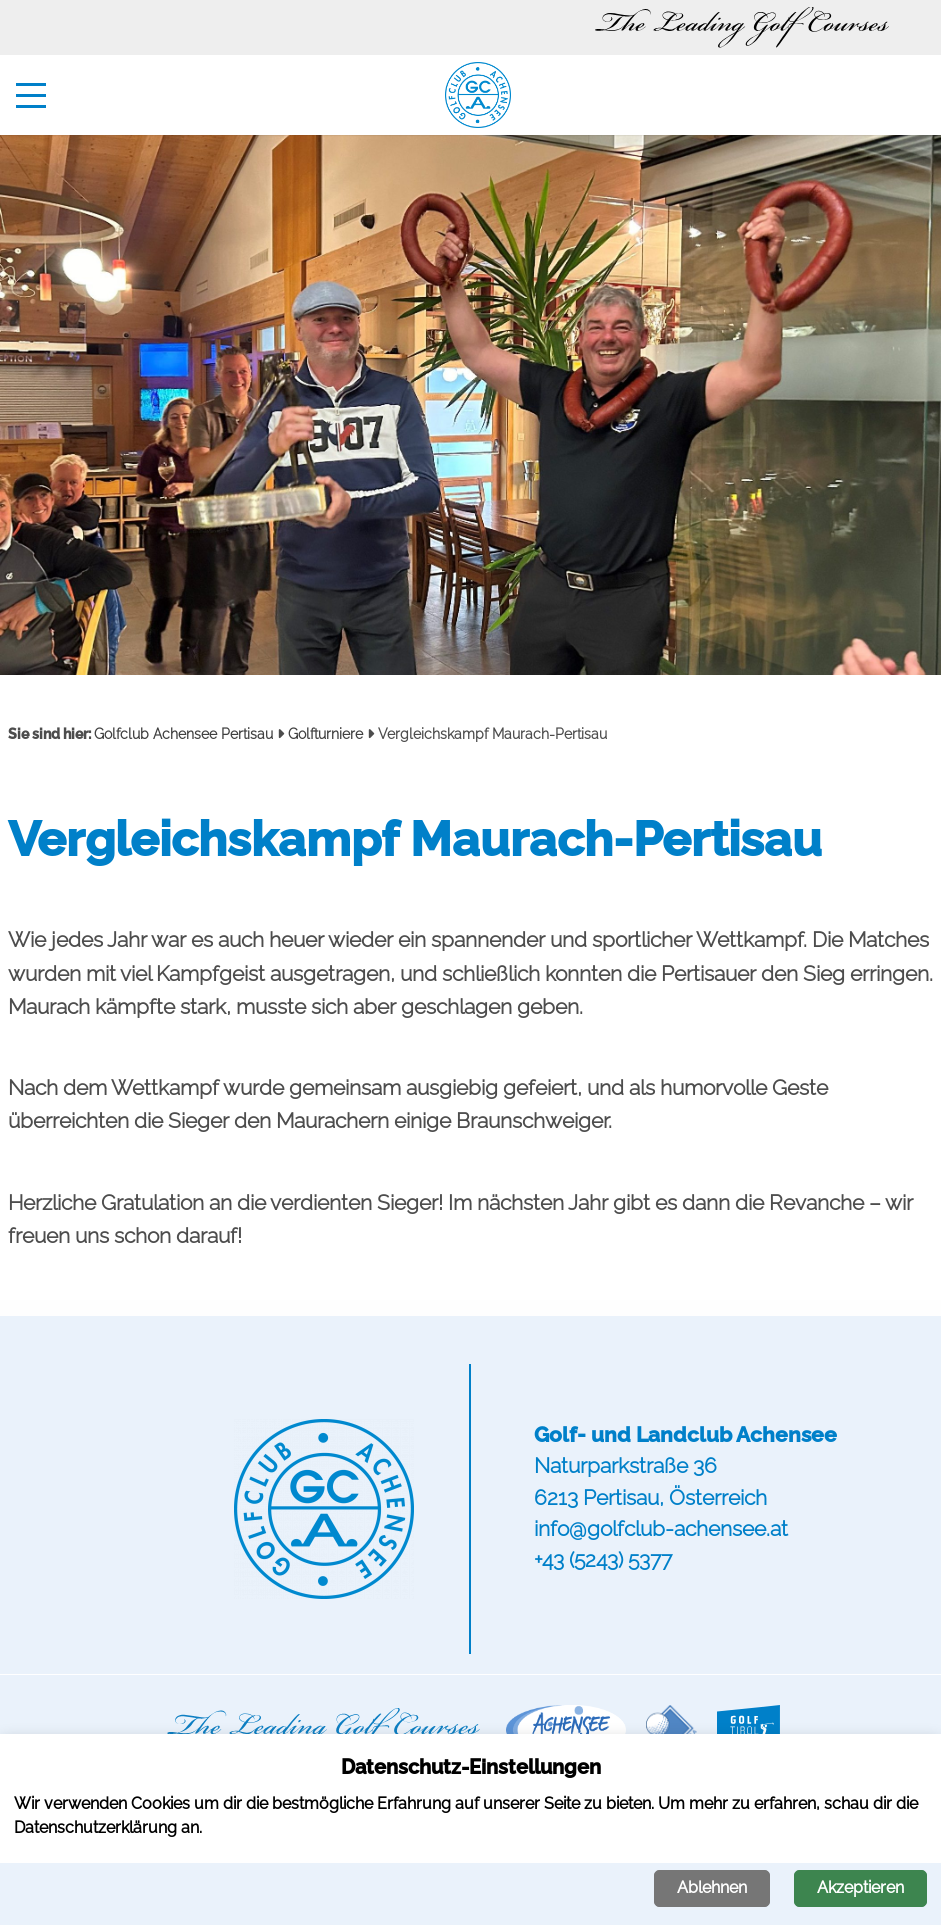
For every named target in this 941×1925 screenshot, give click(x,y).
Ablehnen (712, 1887)
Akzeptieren (860, 1887)
